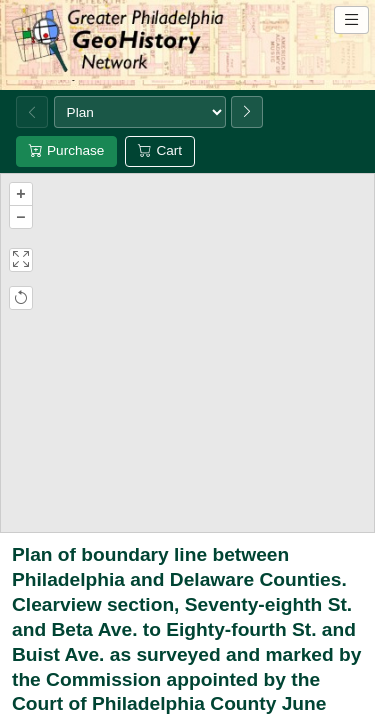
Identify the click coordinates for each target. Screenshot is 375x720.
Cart (160, 150)
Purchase (66, 150)
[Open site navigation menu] (351, 20)
